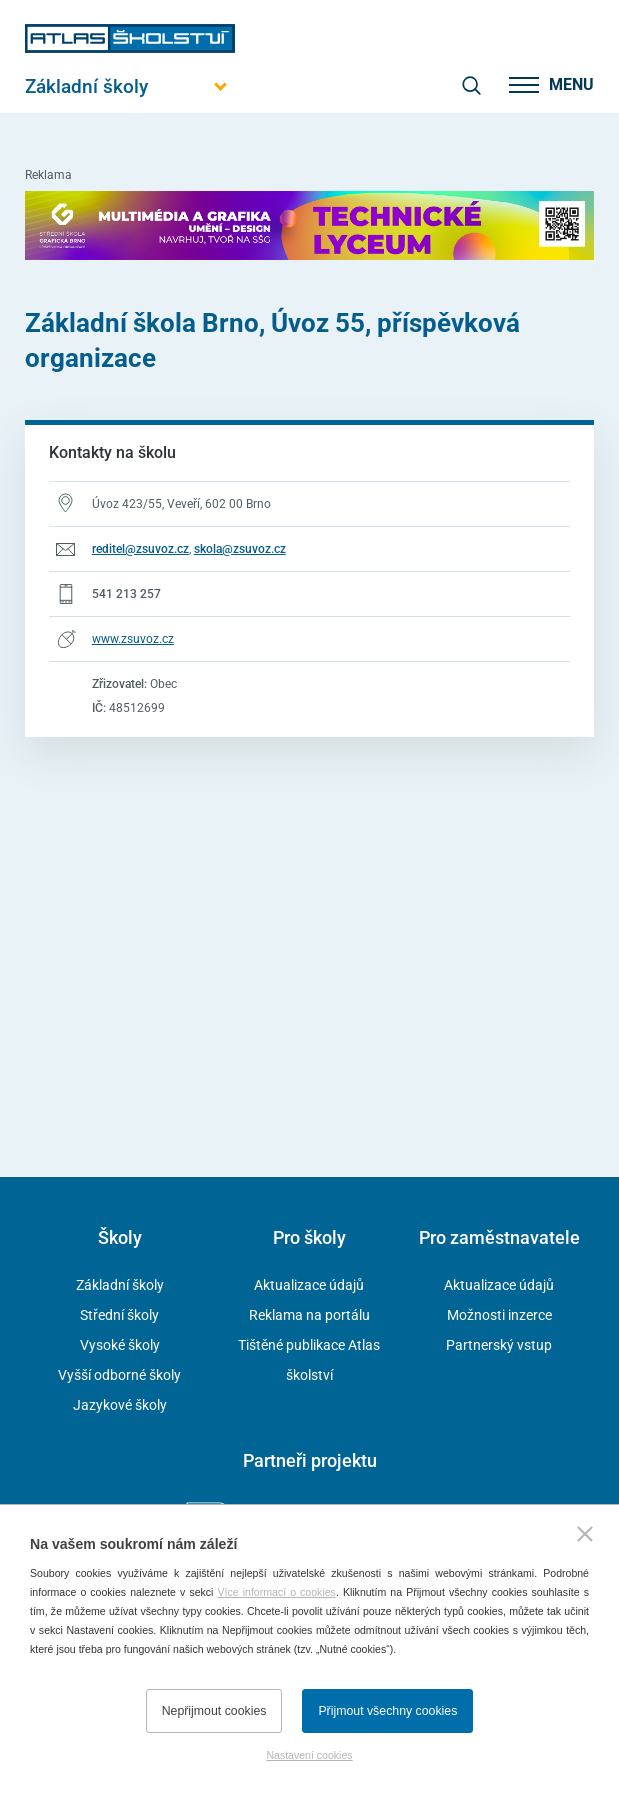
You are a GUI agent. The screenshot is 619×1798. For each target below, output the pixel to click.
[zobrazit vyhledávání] (471, 85)
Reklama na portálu (309, 1315)
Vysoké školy (120, 1345)
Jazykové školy (120, 1405)
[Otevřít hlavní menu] (130, 86)
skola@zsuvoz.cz (240, 549)
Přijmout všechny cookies (387, 1711)
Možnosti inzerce (499, 1315)
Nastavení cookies (309, 1755)
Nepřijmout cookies (214, 1711)
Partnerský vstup (499, 1345)
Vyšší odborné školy (119, 1375)
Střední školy (119, 1315)
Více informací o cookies (277, 1592)
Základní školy (120, 1285)
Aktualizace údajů (309, 1285)
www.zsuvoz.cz (133, 639)
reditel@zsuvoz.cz (140, 549)
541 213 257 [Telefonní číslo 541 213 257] (126, 594)
